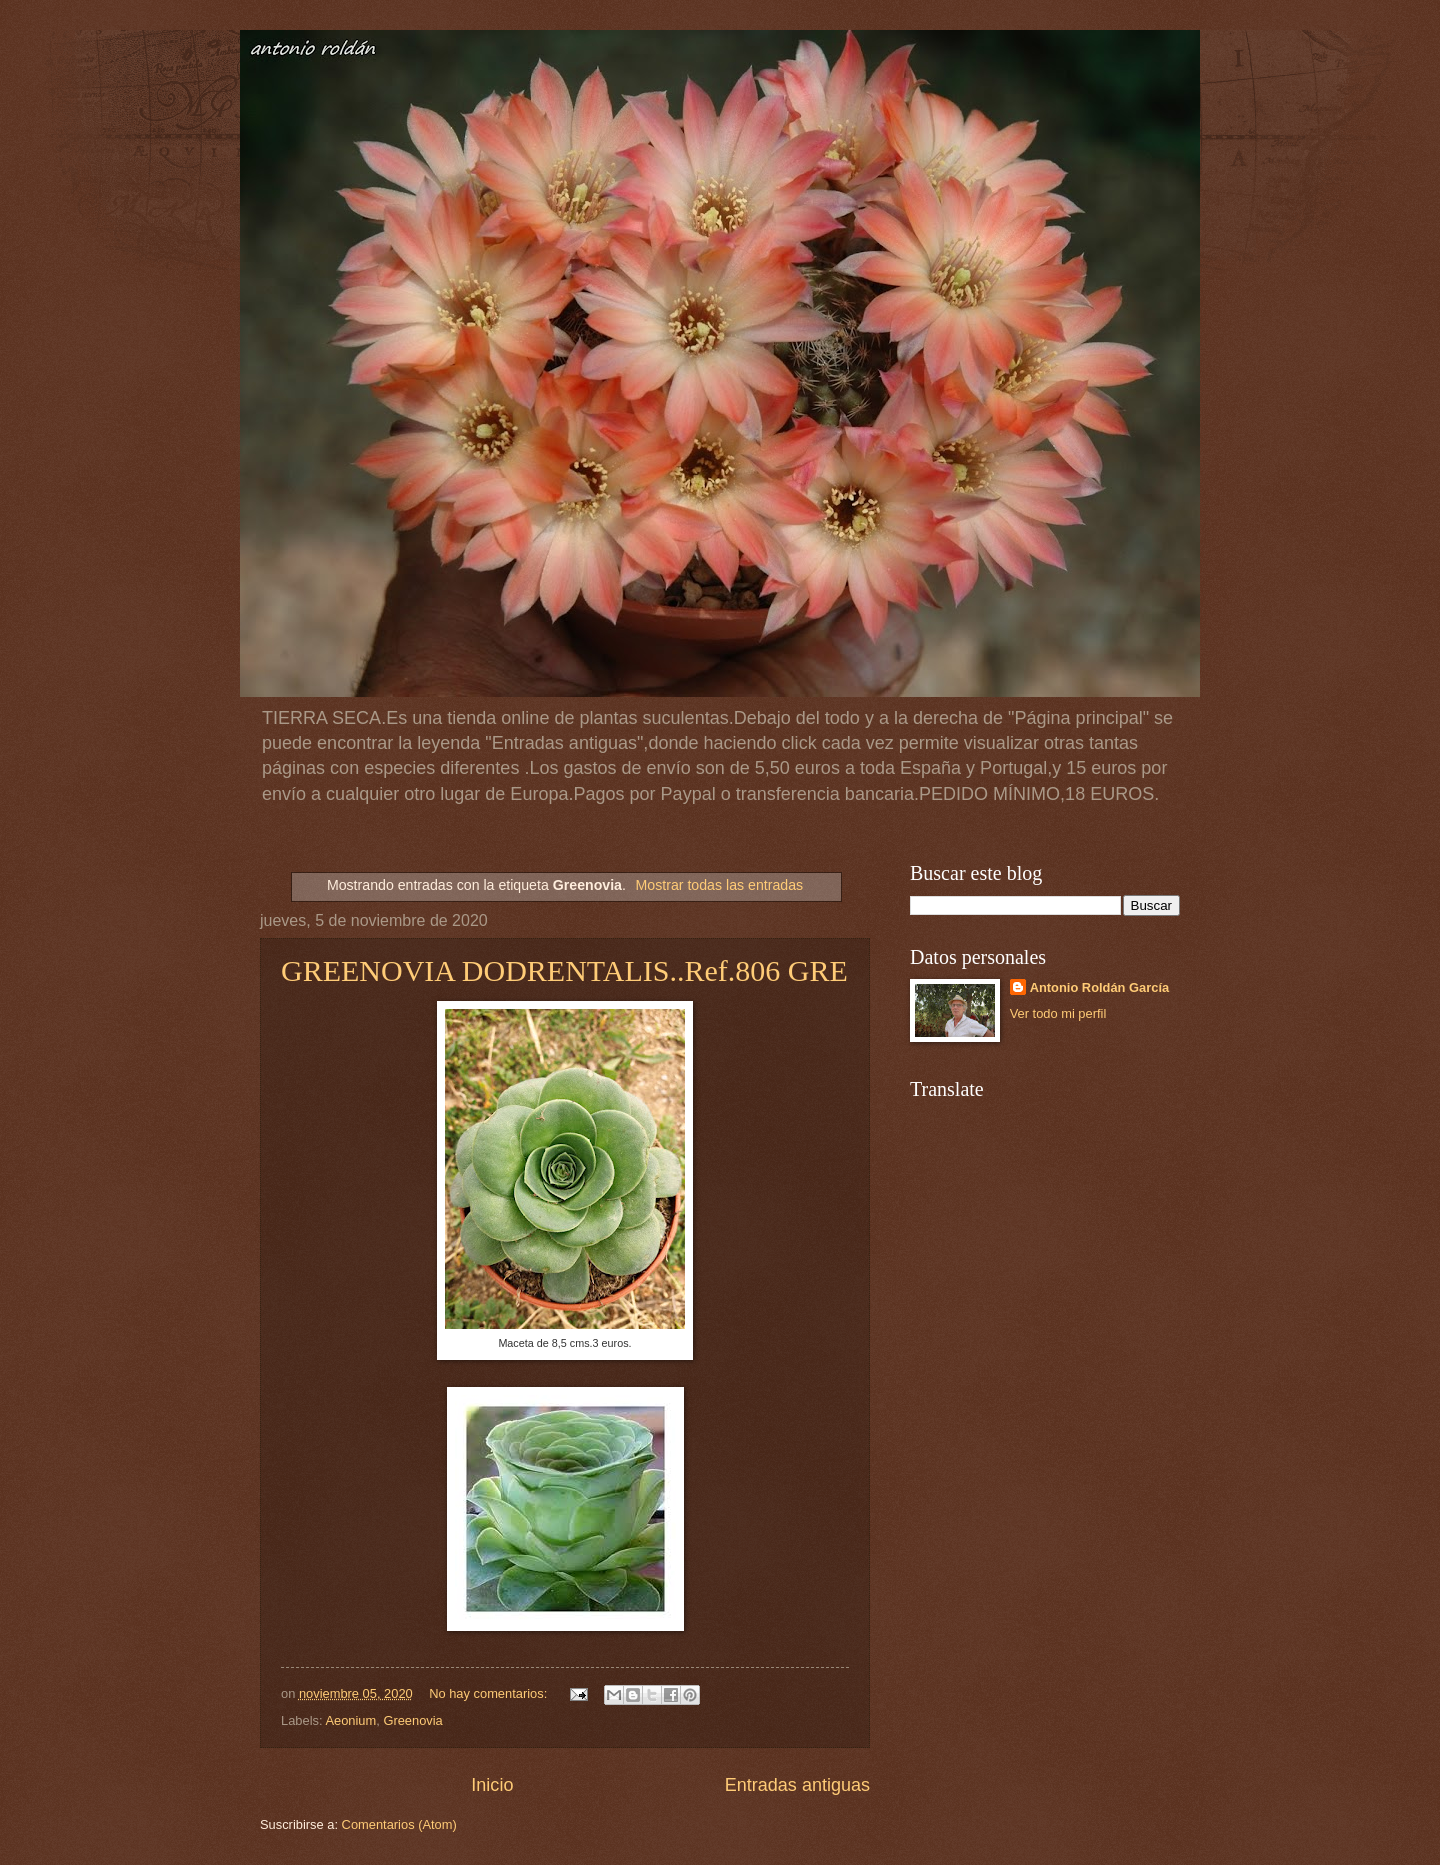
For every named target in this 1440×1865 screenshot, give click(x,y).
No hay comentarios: (490, 1693)
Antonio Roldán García (1100, 987)
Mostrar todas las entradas (720, 885)
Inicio (492, 1785)
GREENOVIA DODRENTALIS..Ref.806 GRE (564, 970)
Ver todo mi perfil (1058, 1013)
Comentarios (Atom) (399, 1824)
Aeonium (350, 1720)
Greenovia (412, 1720)
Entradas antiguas (797, 1785)
